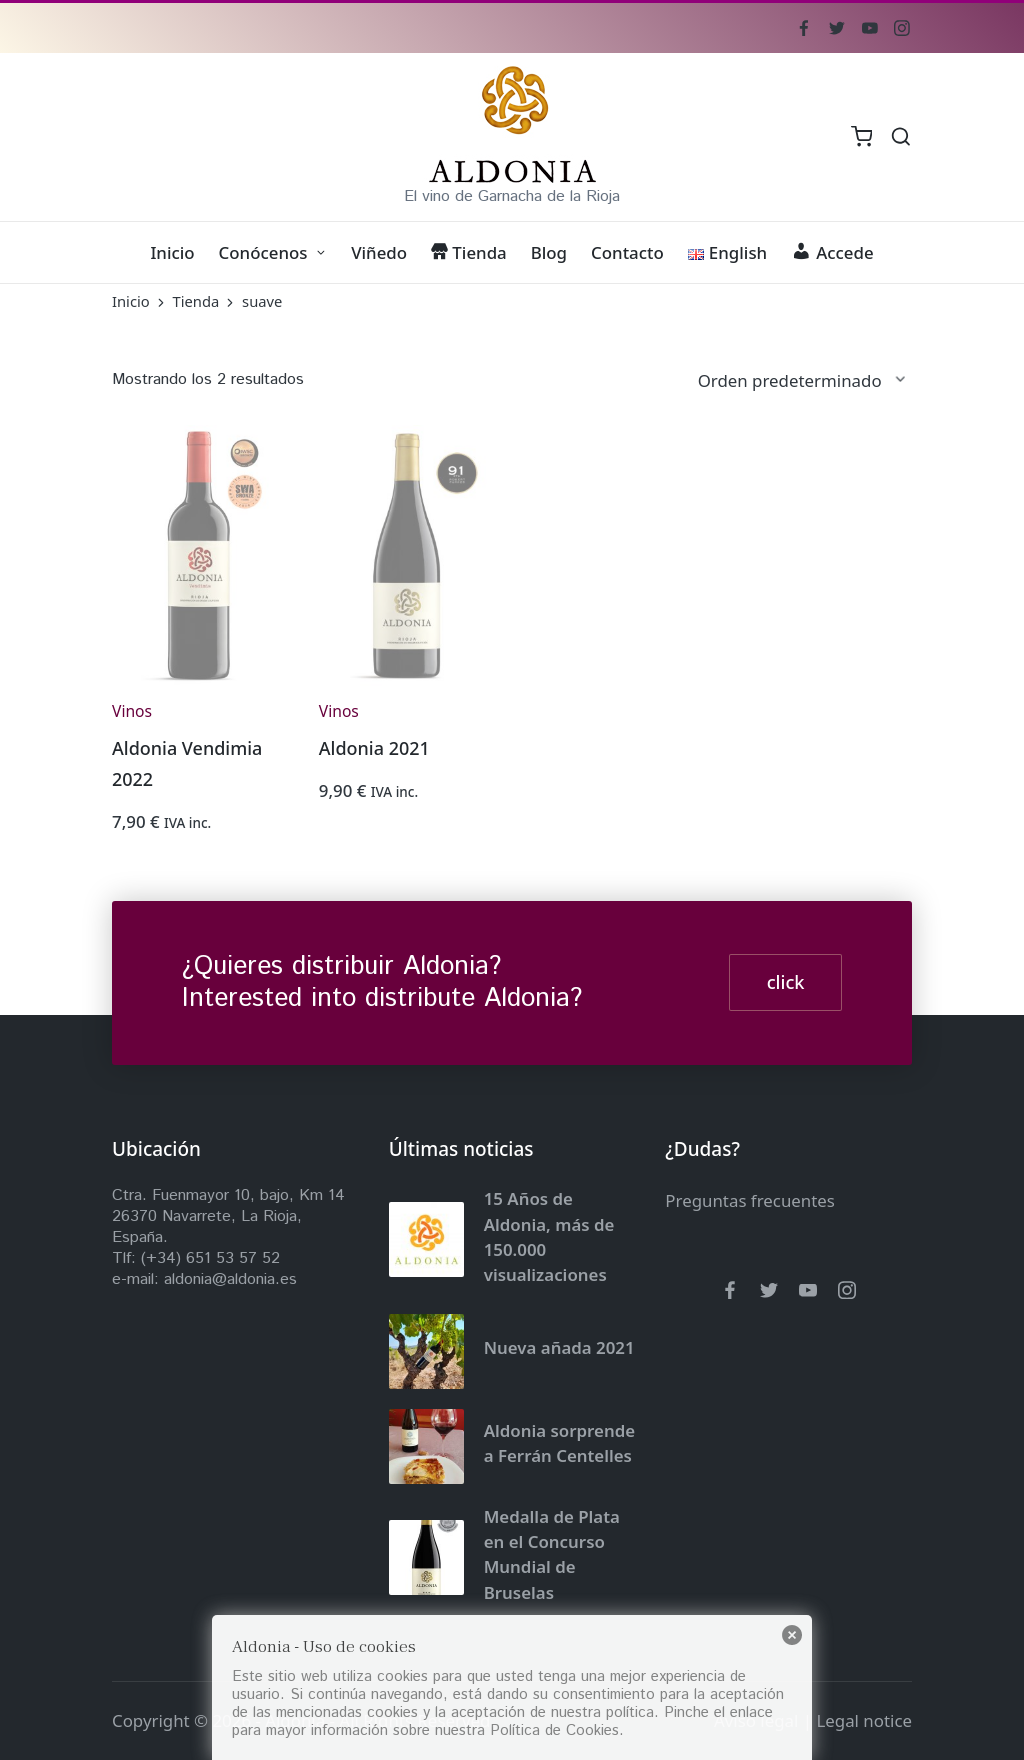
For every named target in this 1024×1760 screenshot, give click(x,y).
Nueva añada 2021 (559, 1347)
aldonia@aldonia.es (230, 1279)
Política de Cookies (554, 1730)
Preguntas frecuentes (750, 1200)
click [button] (786, 982)
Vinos (132, 711)
